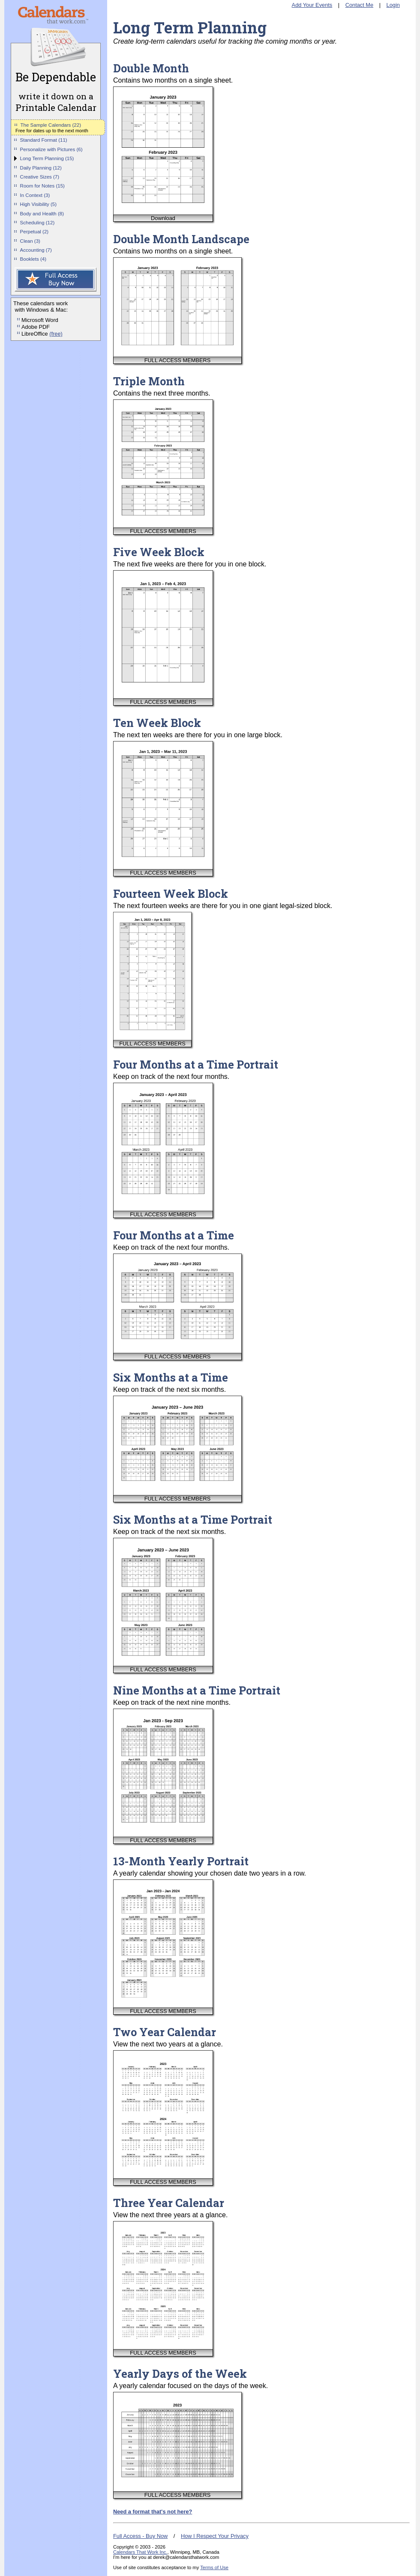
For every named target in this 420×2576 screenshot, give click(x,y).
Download (163, 218)
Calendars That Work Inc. (140, 2552)
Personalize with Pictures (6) (51, 149)
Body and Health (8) (42, 213)
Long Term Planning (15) (47, 158)
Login (393, 5)
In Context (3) (35, 195)
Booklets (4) (33, 259)
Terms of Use (214, 2567)
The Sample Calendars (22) (51, 125)
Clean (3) (30, 241)
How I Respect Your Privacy (215, 2536)
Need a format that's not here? (152, 2511)
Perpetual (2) (34, 231)
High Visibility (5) (38, 204)
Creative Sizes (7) (40, 176)
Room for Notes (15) (42, 185)
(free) (56, 334)
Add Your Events (312, 5)
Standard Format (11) (43, 140)
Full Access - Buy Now (140, 2536)
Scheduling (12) (37, 222)
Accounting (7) (36, 250)
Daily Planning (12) (41, 167)
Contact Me (359, 5)
